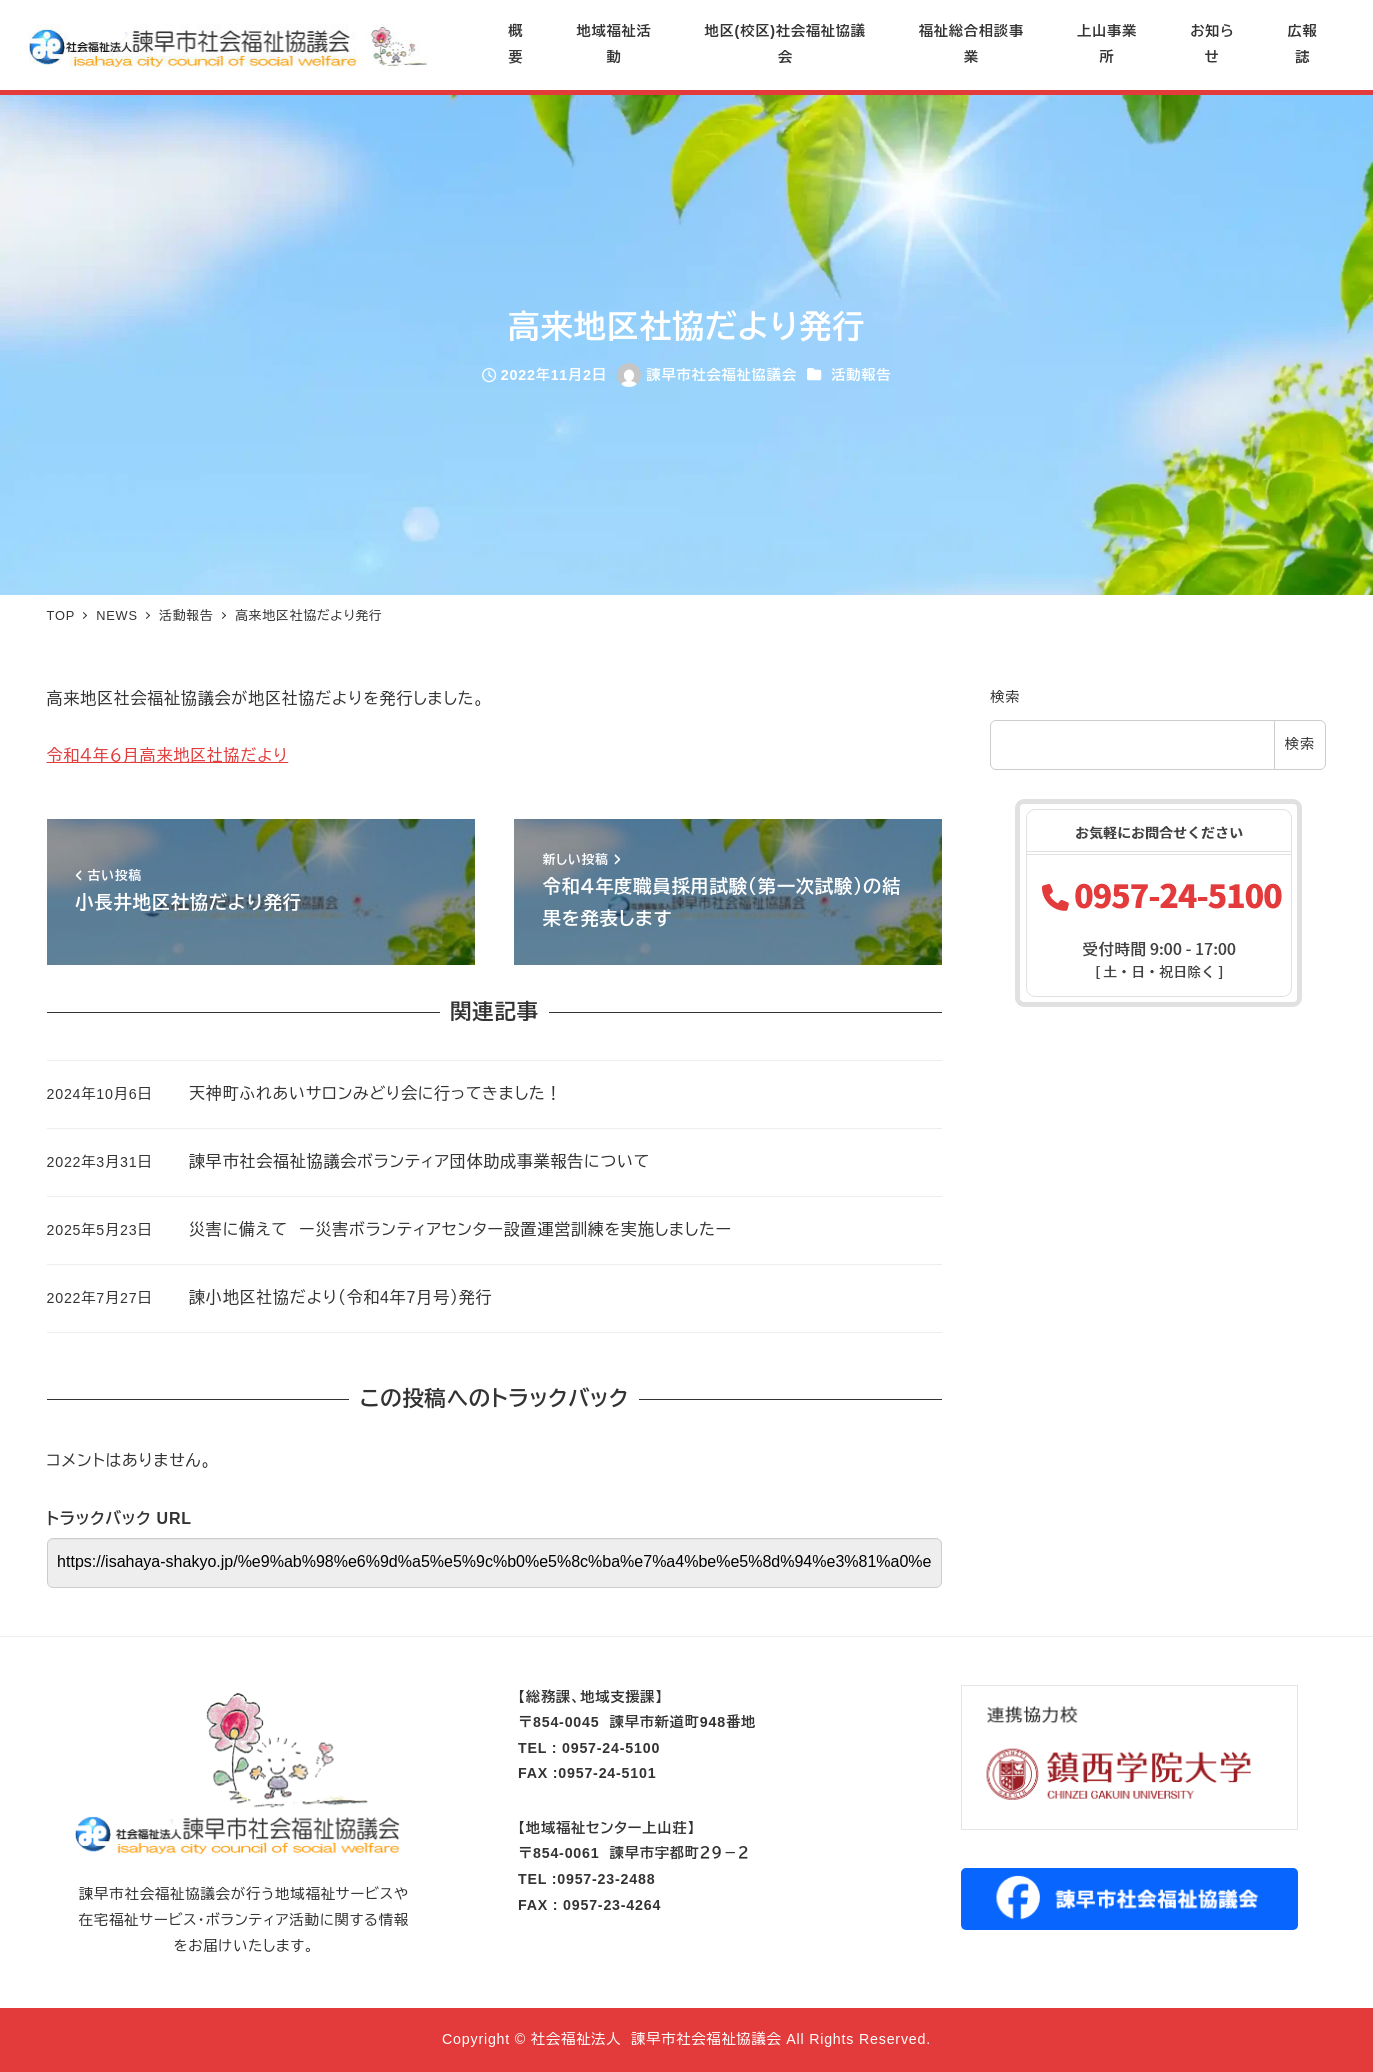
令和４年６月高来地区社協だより (168, 755)
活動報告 (861, 375)
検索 (1005, 697)
